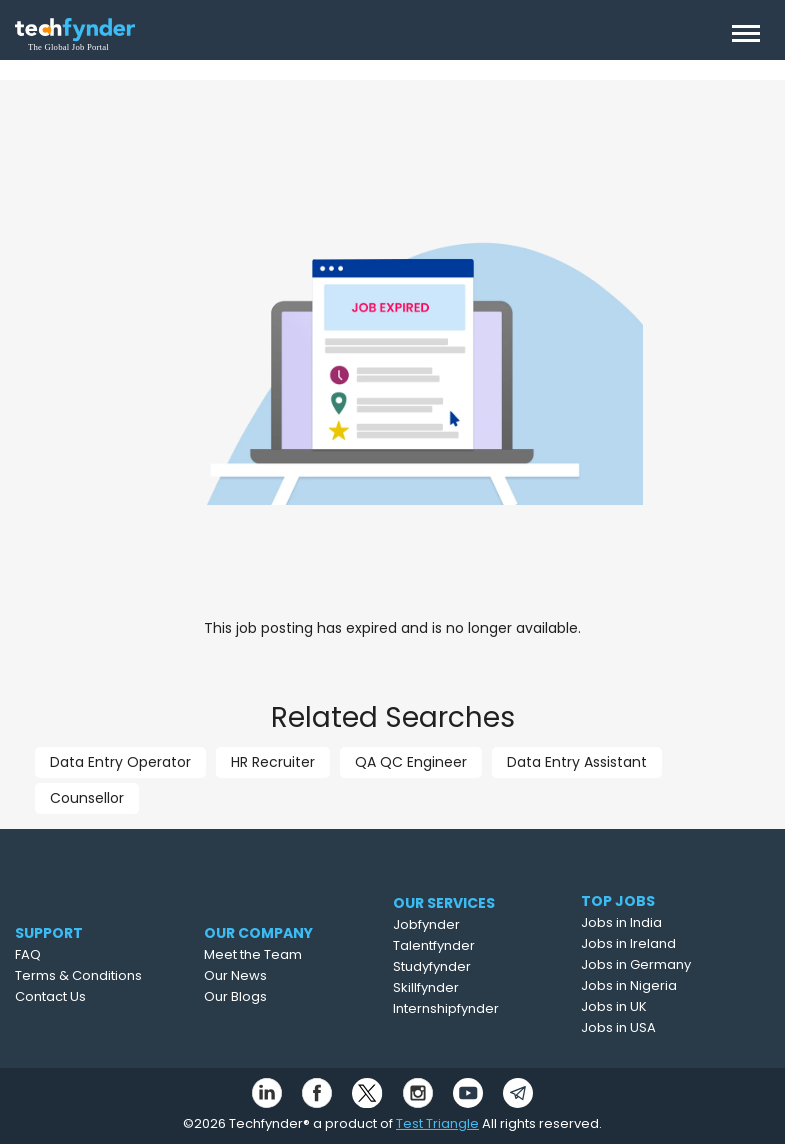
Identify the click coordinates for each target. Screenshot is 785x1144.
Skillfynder (467, 987)
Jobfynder (467, 924)
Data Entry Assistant (577, 762)
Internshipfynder (487, 1008)
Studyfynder (473, 966)
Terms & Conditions (109, 975)
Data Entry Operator (120, 762)
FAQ (59, 954)
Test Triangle (437, 1123)
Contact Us (81, 996)
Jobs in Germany (671, 964)
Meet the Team (293, 954)
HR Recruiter (273, 762)
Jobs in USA (653, 1027)
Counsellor (87, 798)
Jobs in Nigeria (664, 985)
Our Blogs (275, 996)
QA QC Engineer (411, 762)
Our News (275, 975)
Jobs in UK (649, 1006)
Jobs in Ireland (663, 943)
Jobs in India (656, 922)
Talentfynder (475, 945)
